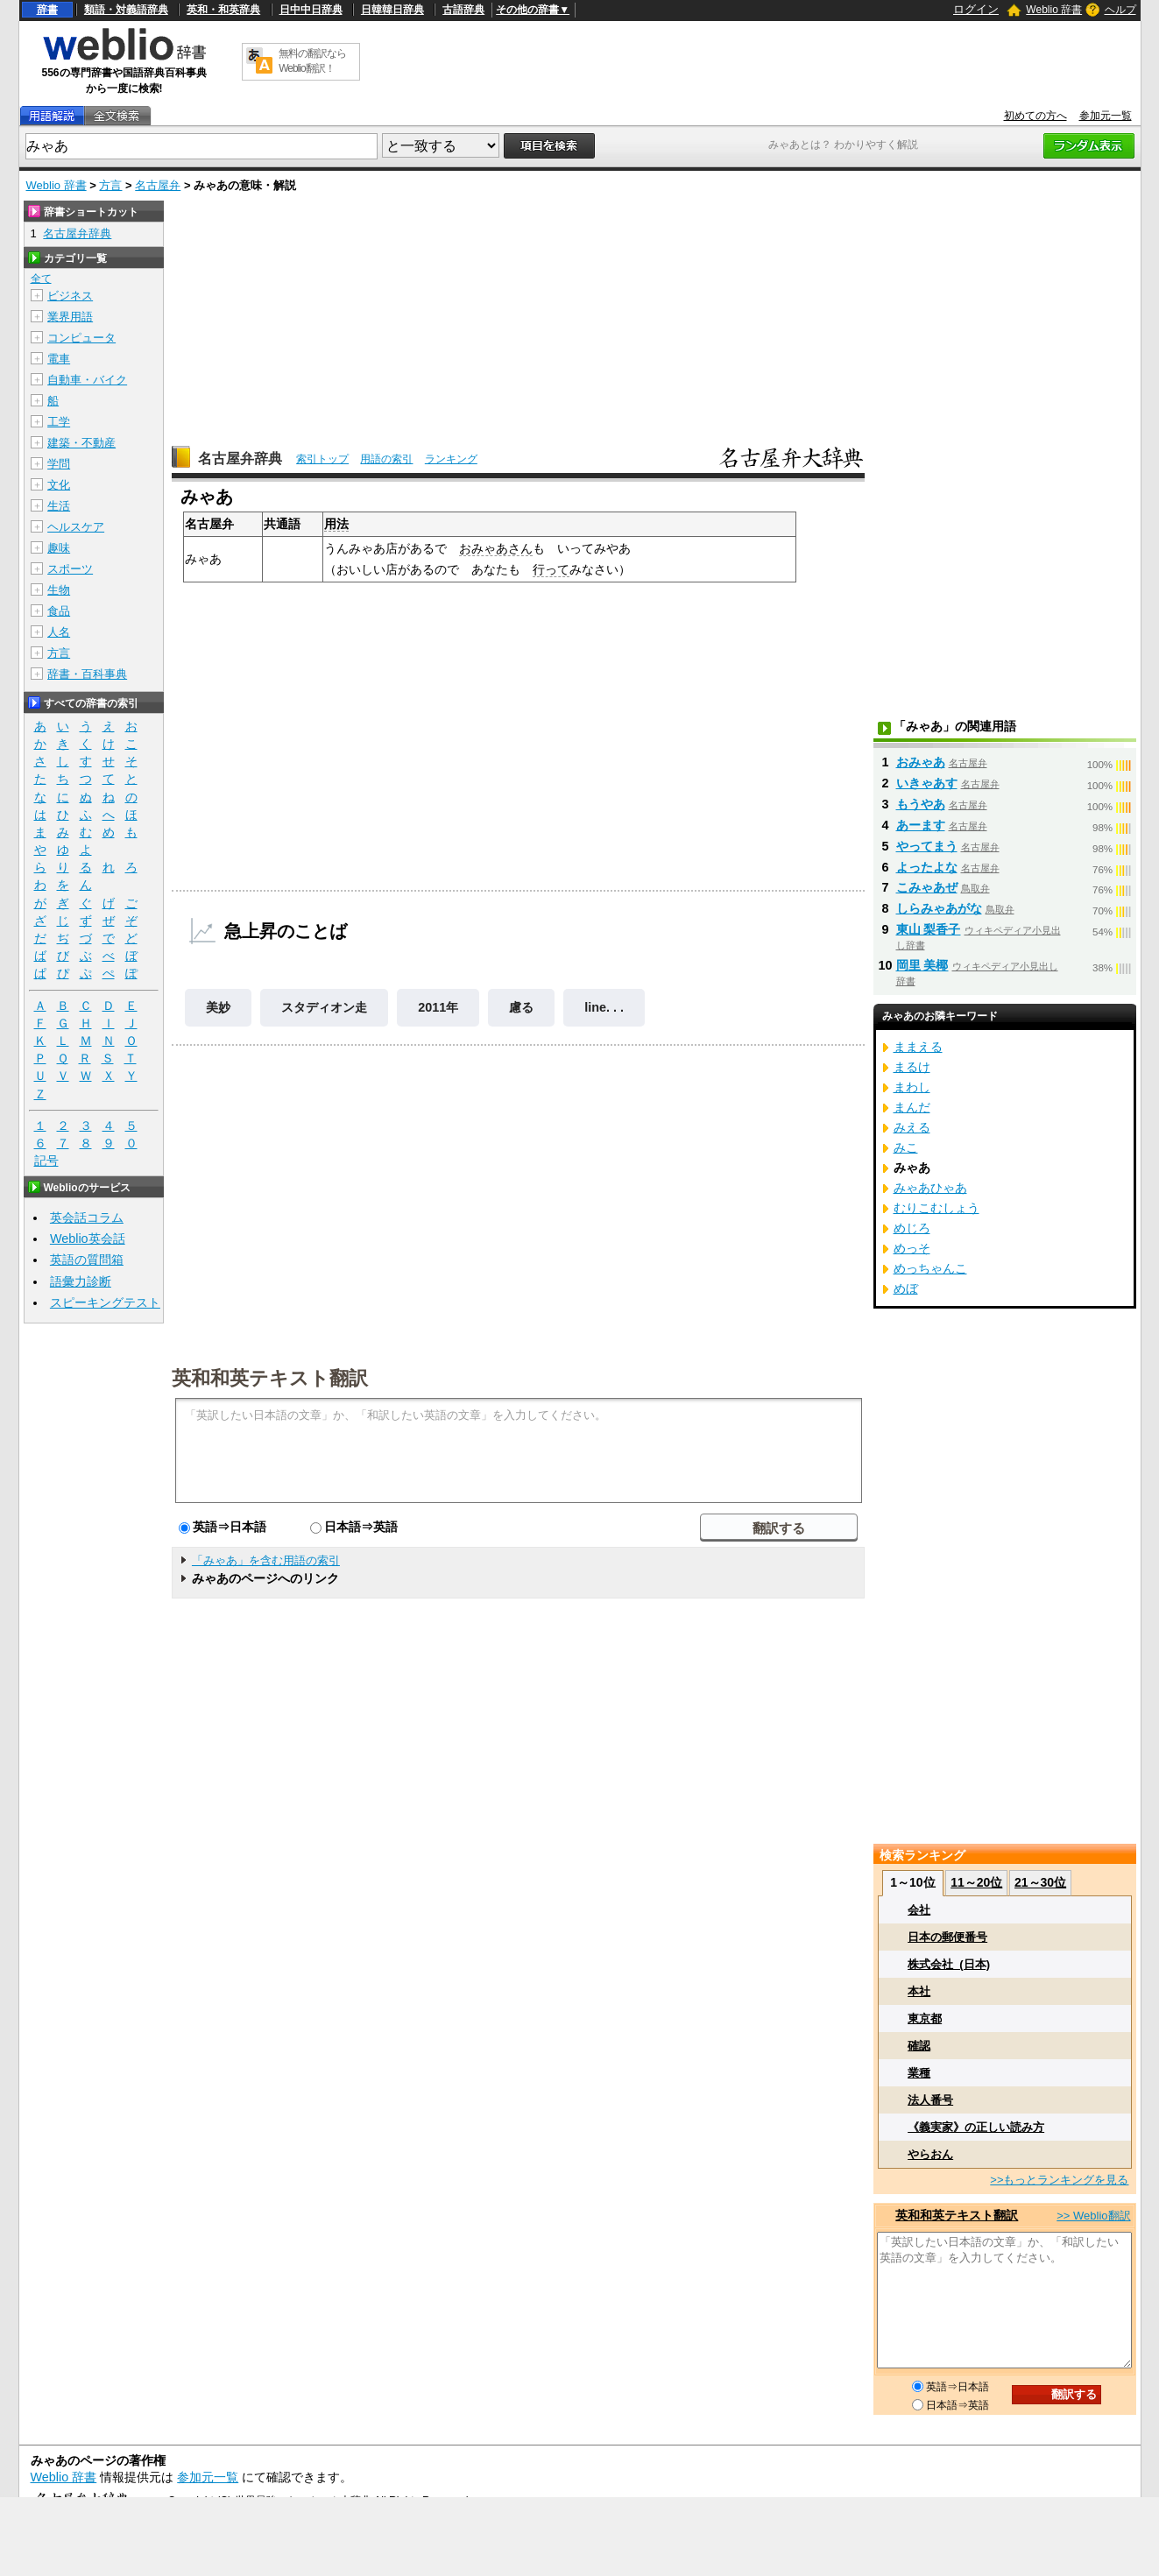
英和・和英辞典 (223, 10)
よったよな (927, 867)
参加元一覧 (1105, 115)
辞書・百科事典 (87, 674)
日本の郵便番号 (947, 1937)
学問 (58, 463)
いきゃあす (927, 783)
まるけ (912, 1067)
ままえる (918, 1047)
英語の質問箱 (87, 1260)
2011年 (438, 1007)
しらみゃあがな (939, 908)
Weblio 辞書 (1054, 10)
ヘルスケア (75, 526)
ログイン (976, 9)
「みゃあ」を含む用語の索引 (266, 1560)
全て (41, 278)
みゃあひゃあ (930, 1188)
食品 (58, 611)
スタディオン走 (324, 1007)
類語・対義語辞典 (126, 10)
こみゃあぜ (927, 887)
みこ (906, 1147)
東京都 (925, 2018)
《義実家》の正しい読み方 (976, 2127)
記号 (46, 1161)
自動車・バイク (87, 379)
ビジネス (70, 295)
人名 (58, 632)
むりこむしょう (936, 1208)
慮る (521, 1007)
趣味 (58, 547)
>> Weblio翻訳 (1093, 2215)
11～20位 (976, 1882)
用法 (336, 524)
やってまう (927, 846)
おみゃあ (920, 762)
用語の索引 (386, 459)
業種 (919, 2072)
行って (551, 569)
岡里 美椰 (922, 965)
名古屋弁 (157, 185)
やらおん (930, 2154)
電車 (58, 358)
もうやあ (920, 804)
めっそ (912, 1248)
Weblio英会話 (87, 1239)
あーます (920, 825)
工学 (58, 421)
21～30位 (1040, 1882)
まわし (912, 1087)
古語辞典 (463, 10)
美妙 (218, 1007)
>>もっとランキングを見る (1059, 2179)
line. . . (604, 1007)
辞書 (47, 10)
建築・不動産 (81, 442)
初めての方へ (1035, 115)
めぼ (906, 1288)
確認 (919, 2045)
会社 (919, 1909)
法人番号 (930, 2100)
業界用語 (70, 316)
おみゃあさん (496, 548)
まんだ (912, 1107)
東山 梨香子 (928, 929)
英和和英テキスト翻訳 (270, 1377)
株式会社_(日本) (949, 1964)
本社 (919, 1991)
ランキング (451, 459)
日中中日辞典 (311, 10)
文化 (58, 484)
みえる (912, 1127)
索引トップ (322, 459)
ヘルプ (1120, 10)
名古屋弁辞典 (240, 458)
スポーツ (70, 568)
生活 (58, 505)
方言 (110, 185)
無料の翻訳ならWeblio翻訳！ (312, 60)
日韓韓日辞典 (392, 10)
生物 (58, 589)
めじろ (912, 1228)
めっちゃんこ (930, 1268)
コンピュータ (81, 337)
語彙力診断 (80, 1281)
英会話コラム (87, 1217)
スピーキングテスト (105, 1302)
